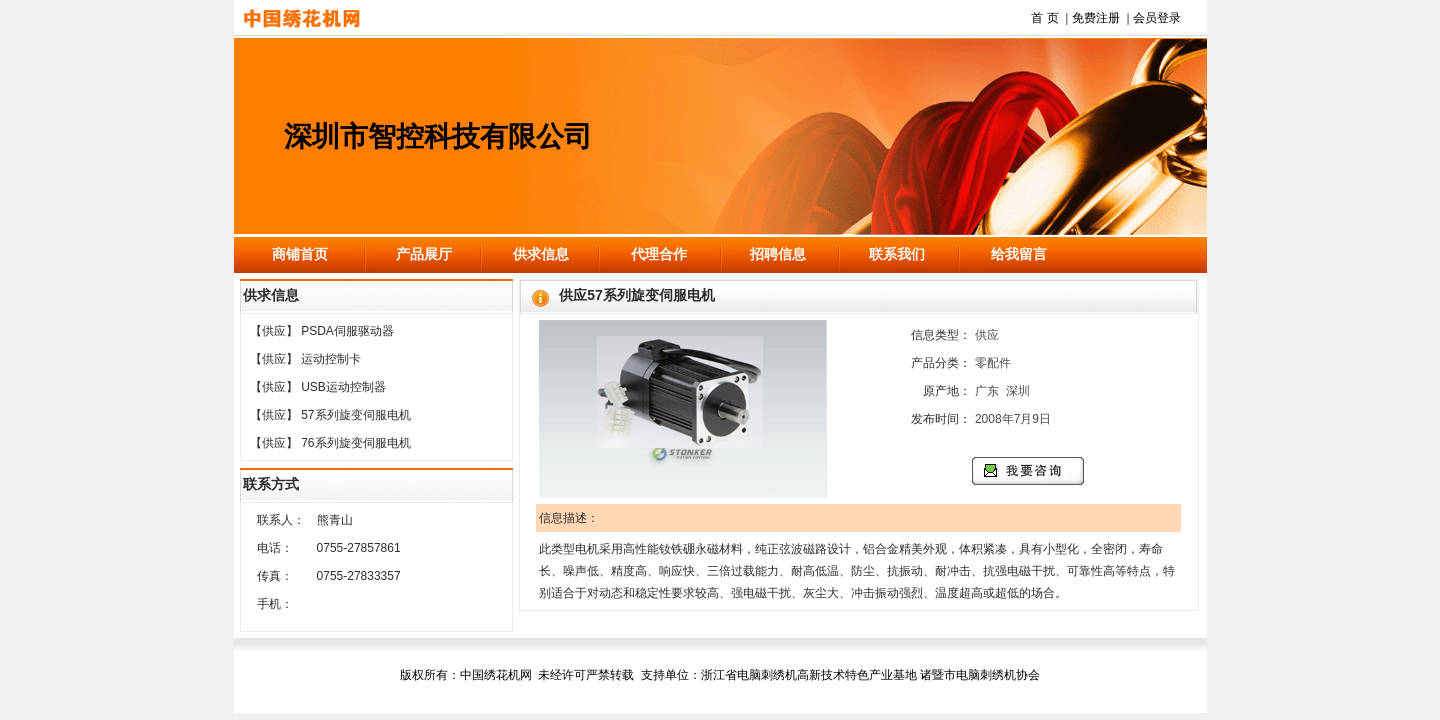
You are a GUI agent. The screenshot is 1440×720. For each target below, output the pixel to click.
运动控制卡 (331, 359)
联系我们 (897, 254)
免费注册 (1096, 18)
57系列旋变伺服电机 (355, 415)
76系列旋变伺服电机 (355, 443)
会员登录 (1157, 18)
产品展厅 (424, 254)
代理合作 (659, 254)
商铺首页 (300, 254)
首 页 (1044, 18)
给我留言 (1019, 254)
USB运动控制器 (343, 387)
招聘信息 (778, 254)
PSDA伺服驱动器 (347, 331)
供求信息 (541, 254)
